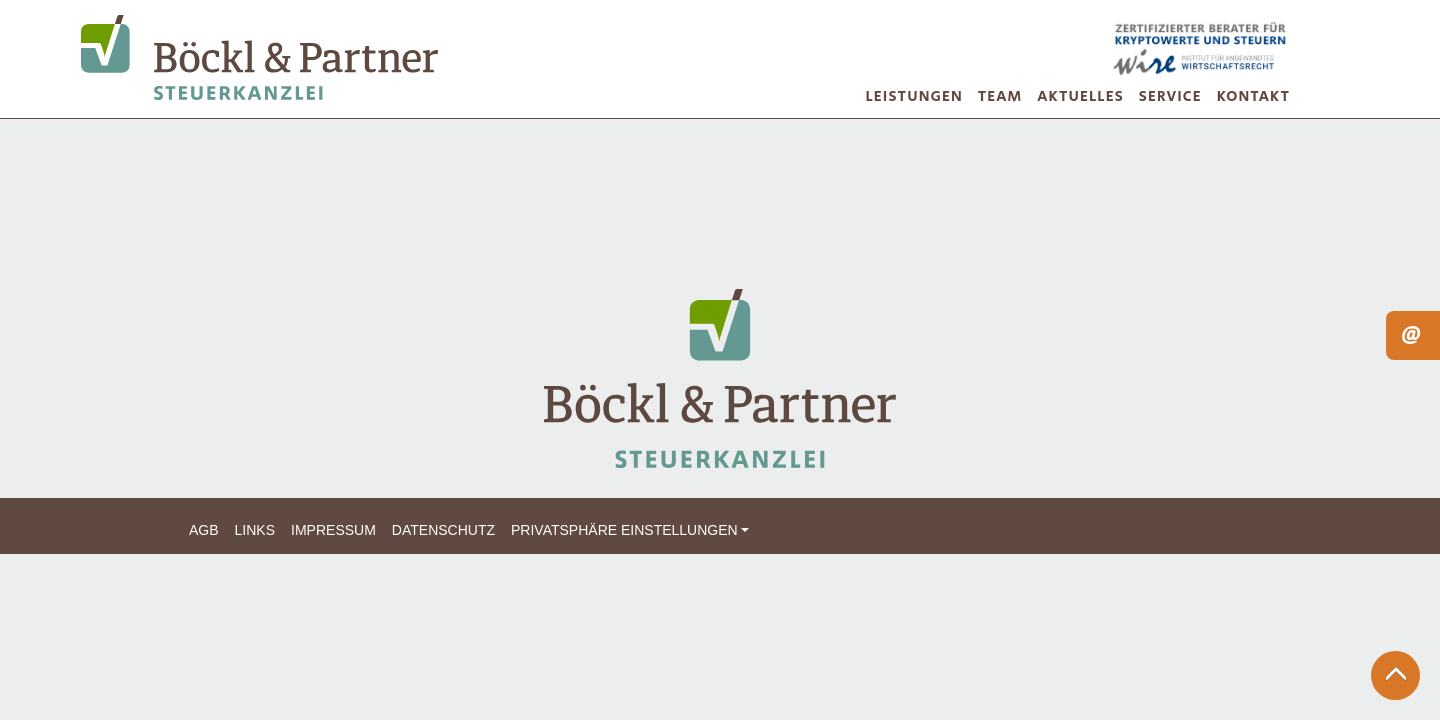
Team (1000, 96)
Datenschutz (443, 530)
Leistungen (914, 96)
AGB (204, 530)
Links (255, 530)
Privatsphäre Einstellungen (624, 530)
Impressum (333, 530)
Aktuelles (1080, 96)
